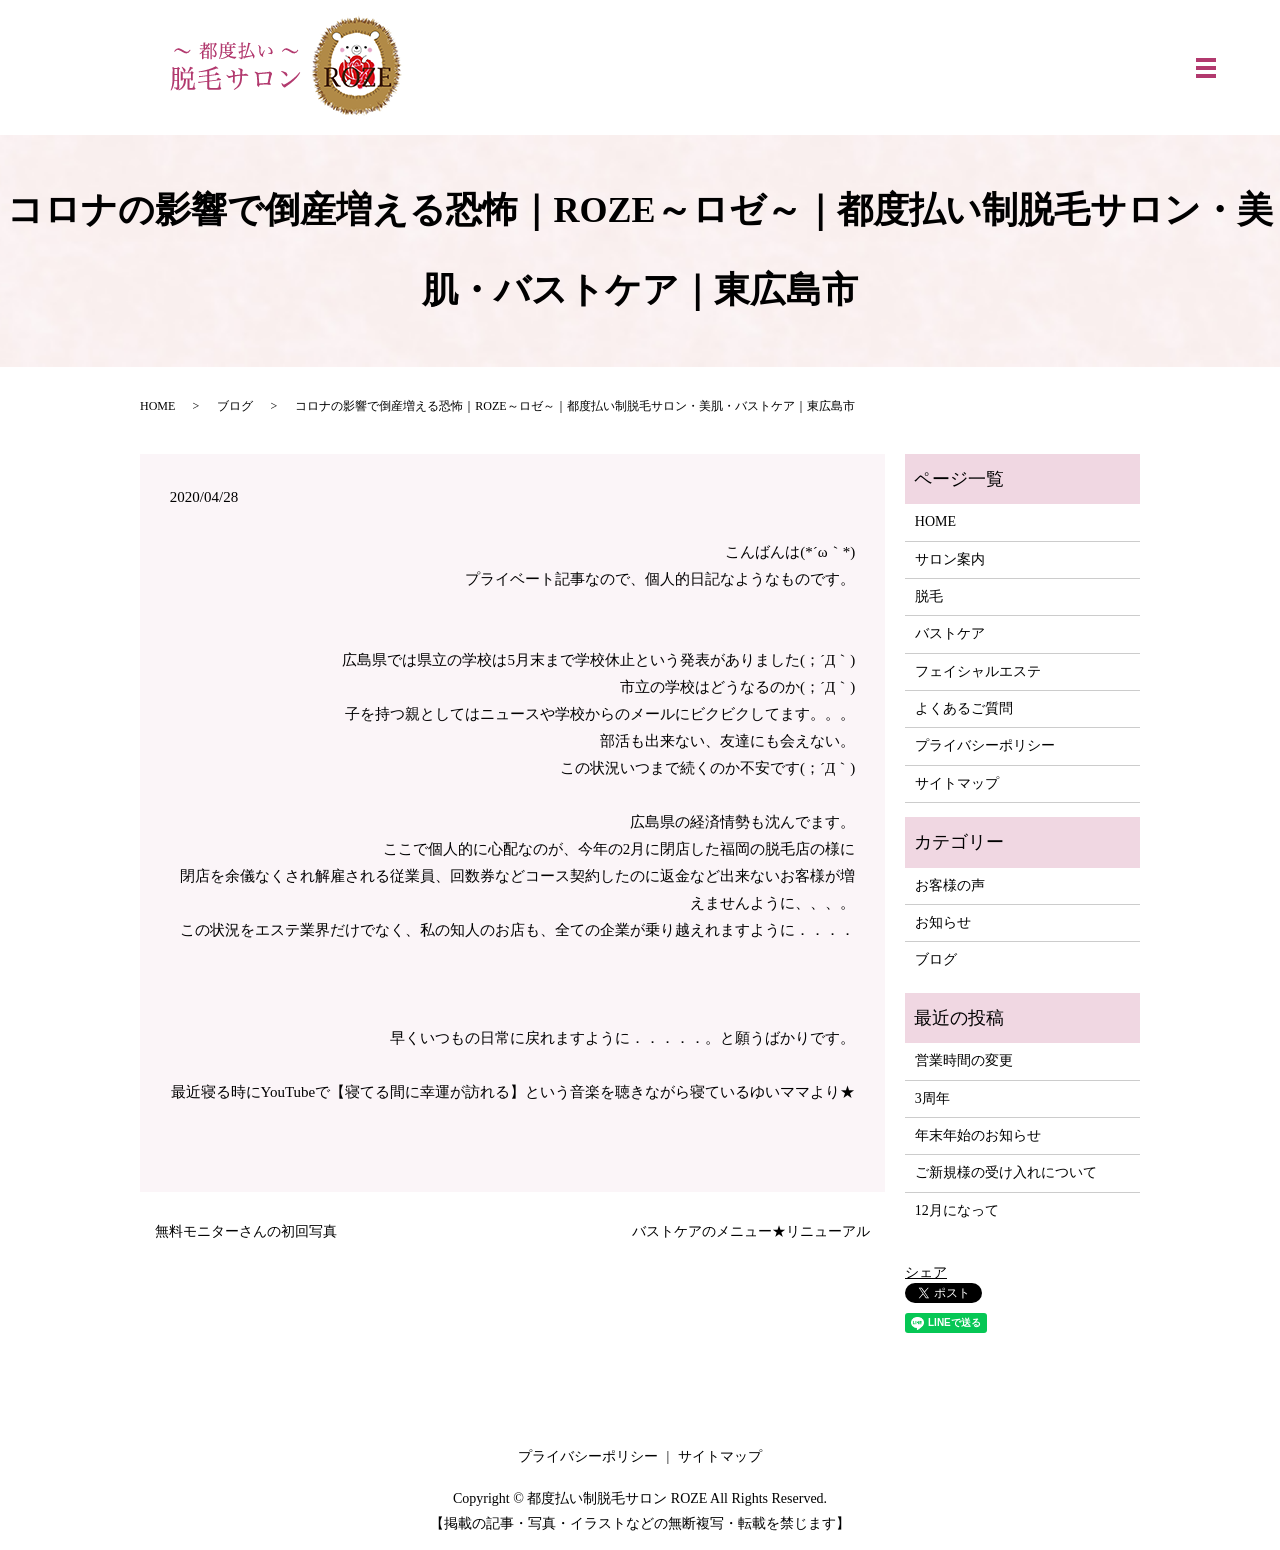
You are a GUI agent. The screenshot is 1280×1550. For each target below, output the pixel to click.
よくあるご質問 (964, 708)
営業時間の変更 (964, 1060)
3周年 (932, 1098)
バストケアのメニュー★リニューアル (751, 1231)
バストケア (950, 633)
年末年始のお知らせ (978, 1135)
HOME (157, 406)
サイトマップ (957, 783)
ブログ (235, 406)
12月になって (957, 1210)
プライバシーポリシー (985, 745)
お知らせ (943, 922)
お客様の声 (950, 885)
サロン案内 (950, 559)
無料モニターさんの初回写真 (246, 1231)
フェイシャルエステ (978, 671)
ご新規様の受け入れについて (1006, 1172)
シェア (926, 1272)
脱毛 (929, 596)
